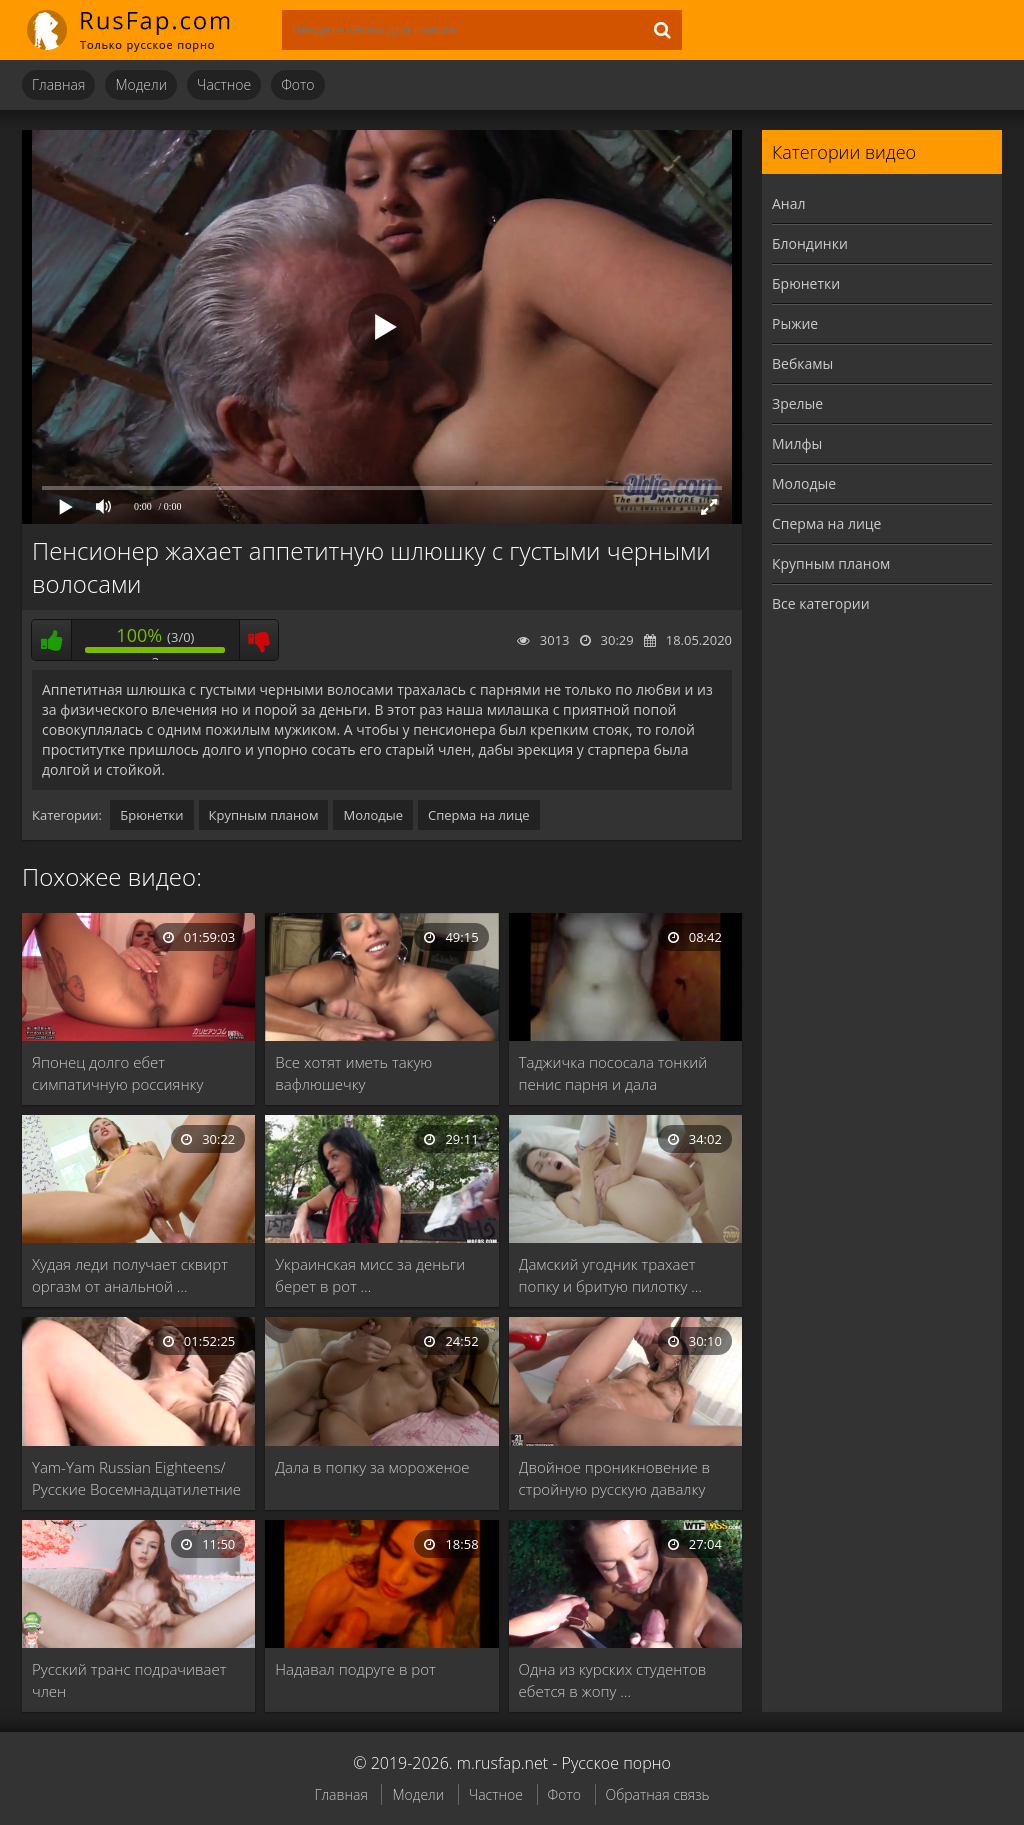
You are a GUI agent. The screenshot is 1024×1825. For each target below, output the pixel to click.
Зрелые (797, 403)
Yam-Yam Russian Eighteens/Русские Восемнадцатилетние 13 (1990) (136, 1478)
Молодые (373, 815)
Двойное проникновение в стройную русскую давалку (614, 1478)
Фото (297, 84)
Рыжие (795, 323)
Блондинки (810, 243)
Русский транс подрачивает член (129, 1680)
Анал (789, 203)
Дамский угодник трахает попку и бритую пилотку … (610, 1275)
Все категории (821, 603)
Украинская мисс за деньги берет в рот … (370, 1275)
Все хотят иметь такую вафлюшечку (353, 1073)
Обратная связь (658, 1794)
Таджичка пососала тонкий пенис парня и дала (613, 1073)
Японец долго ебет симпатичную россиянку (117, 1073)
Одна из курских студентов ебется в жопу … (613, 1680)
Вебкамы (802, 363)
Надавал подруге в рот (355, 1669)
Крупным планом (264, 815)
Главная (58, 84)
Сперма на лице (479, 815)
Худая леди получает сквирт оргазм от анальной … (130, 1275)
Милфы (797, 443)
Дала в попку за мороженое (372, 1467)
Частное (224, 84)
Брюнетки (151, 815)
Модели (141, 84)
